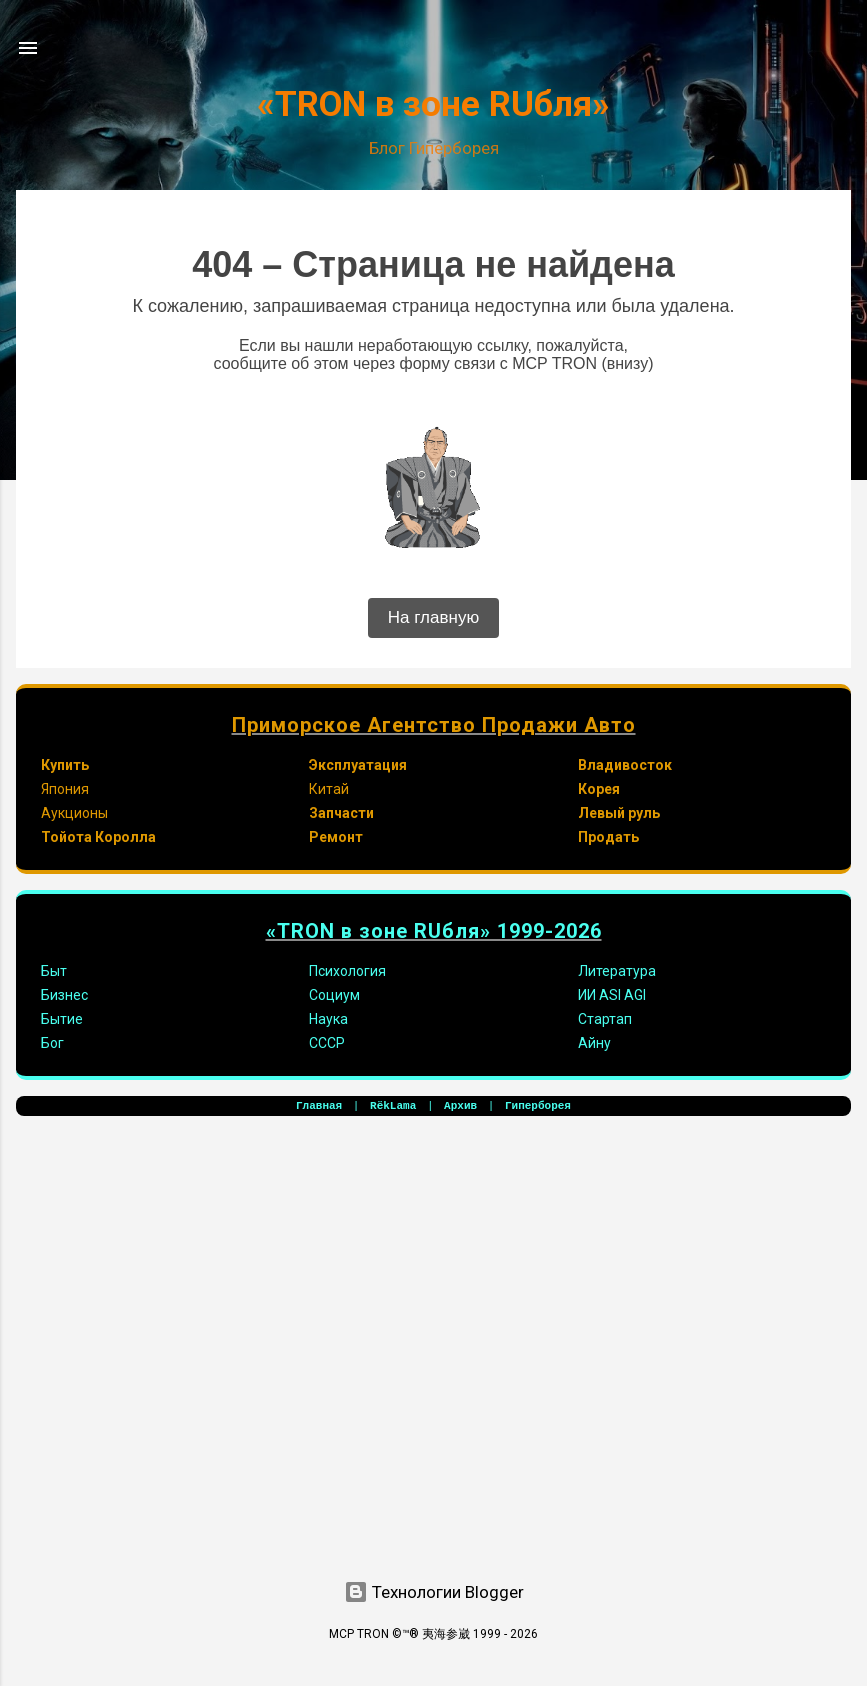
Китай (329, 789)
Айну (594, 1043)
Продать (608, 837)
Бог (52, 1043)
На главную (433, 617)
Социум (334, 995)
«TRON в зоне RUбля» (433, 104)
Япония (65, 789)
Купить (65, 765)
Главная (319, 1106)
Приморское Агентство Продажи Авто (434, 725)
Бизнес (64, 995)
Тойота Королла (98, 837)
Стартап (605, 1019)
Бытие (62, 1019)
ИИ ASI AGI (612, 995)
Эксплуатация (358, 765)
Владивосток (625, 765)
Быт (54, 971)
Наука (328, 1019)
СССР (327, 1043)
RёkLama (393, 1106)
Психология (347, 971)
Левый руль (619, 813)
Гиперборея (538, 1106)
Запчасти (341, 813)
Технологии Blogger (434, 1592)
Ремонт (336, 837)
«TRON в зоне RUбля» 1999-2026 (434, 931)
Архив (460, 1106)
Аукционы (74, 813)
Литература (617, 971)
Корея (599, 789)
